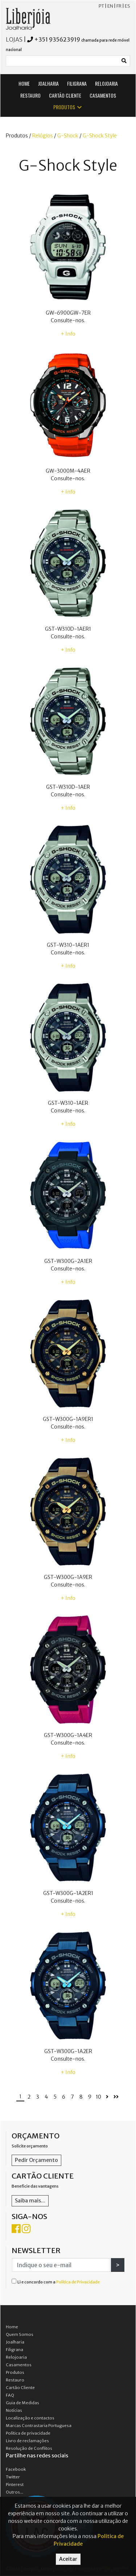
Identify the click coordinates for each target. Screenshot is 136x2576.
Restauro (15, 2380)
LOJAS (14, 39)
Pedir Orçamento (36, 2160)
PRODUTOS (68, 107)
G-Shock (67, 135)
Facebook (16, 2469)
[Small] (62, 61)
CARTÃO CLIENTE (65, 95)
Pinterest (15, 2484)
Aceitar (68, 2559)
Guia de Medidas (22, 2402)
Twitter (13, 2476)
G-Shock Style (100, 135)
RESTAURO (30, 95)
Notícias (14, 2410)
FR (118, 6)
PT (101, 6)
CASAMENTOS (103, 95)
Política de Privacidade (78, 2282)
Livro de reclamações (27, 2440)
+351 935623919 (57, 39)
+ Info (68, 334)
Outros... (14, 2492)
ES (127, 6)
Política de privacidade (28, 2433)
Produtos (15, 2372)
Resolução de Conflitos (29, 2448)
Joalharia (15, 2342)
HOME (24, 83)
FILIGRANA (77, 83)
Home (12, 2326)
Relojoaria (16, 2357)
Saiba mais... (30, 2200)
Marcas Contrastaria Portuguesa (38, 2425)
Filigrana (14, 2349)
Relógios (42, 135)
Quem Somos (19, 2334)
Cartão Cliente (20, 2387)
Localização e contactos (30, 2417)
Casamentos (19, 2364)
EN (110, 6)
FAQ (10, 2395)
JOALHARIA (48, 83)
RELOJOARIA (106, 83)
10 (98, 2097)
